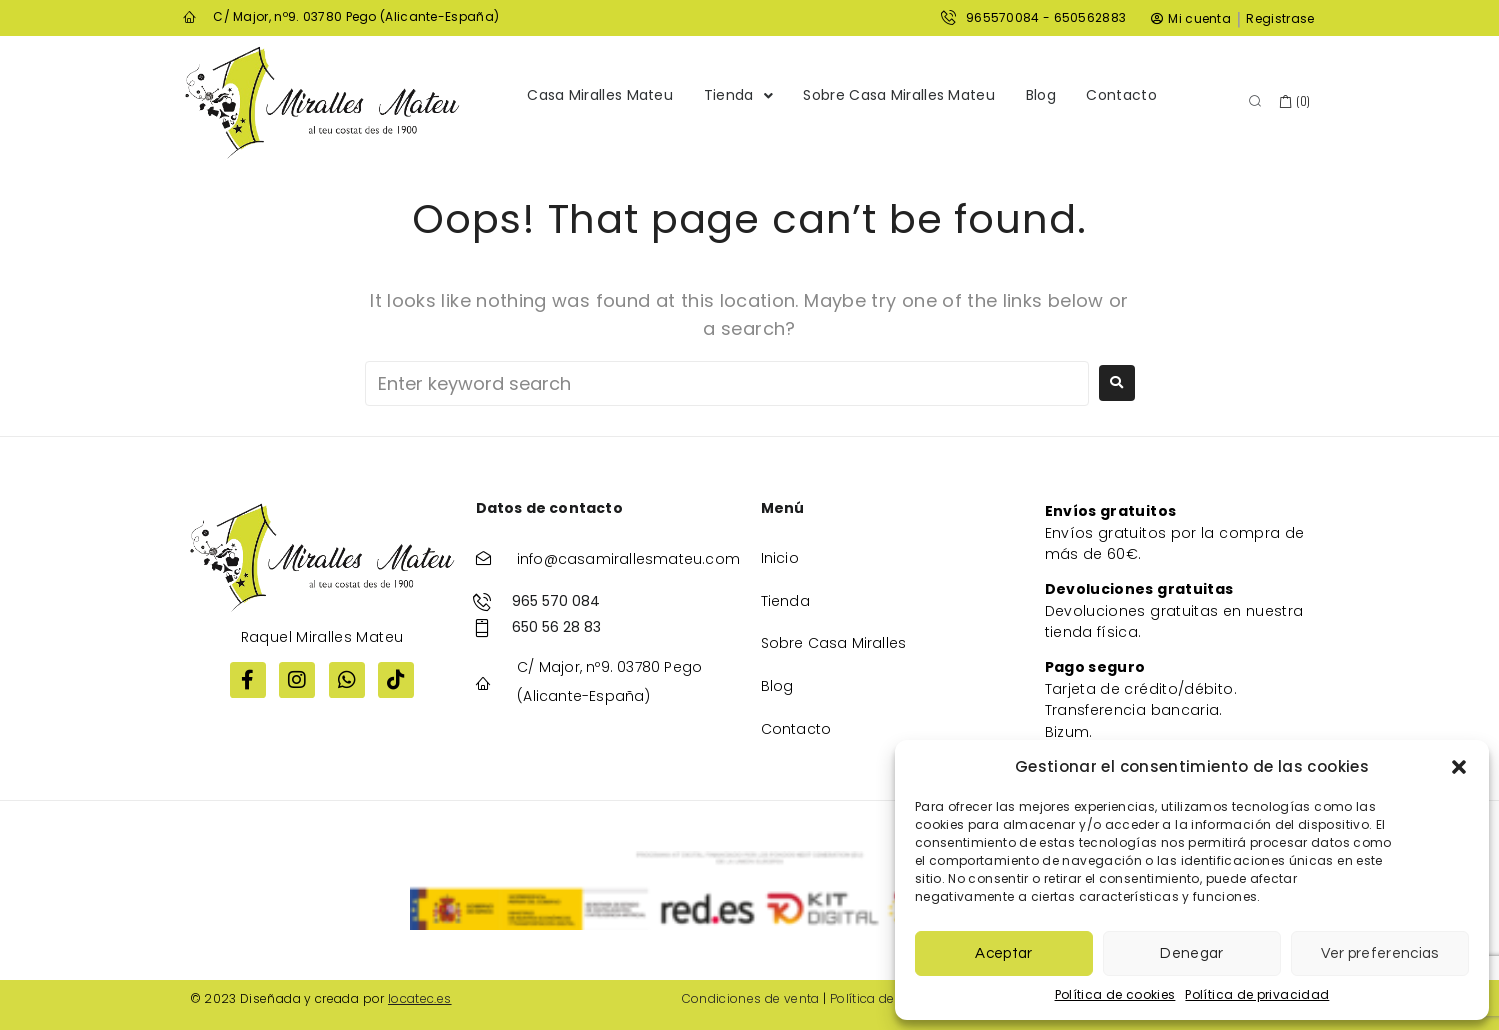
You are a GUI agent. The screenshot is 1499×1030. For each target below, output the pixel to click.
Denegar (1191, 953)
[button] (1459, 767)
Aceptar (1003, 953)
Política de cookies (1115, 994)
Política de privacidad (1257, 994)
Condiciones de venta (751, 998)
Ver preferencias (1379, 953)
